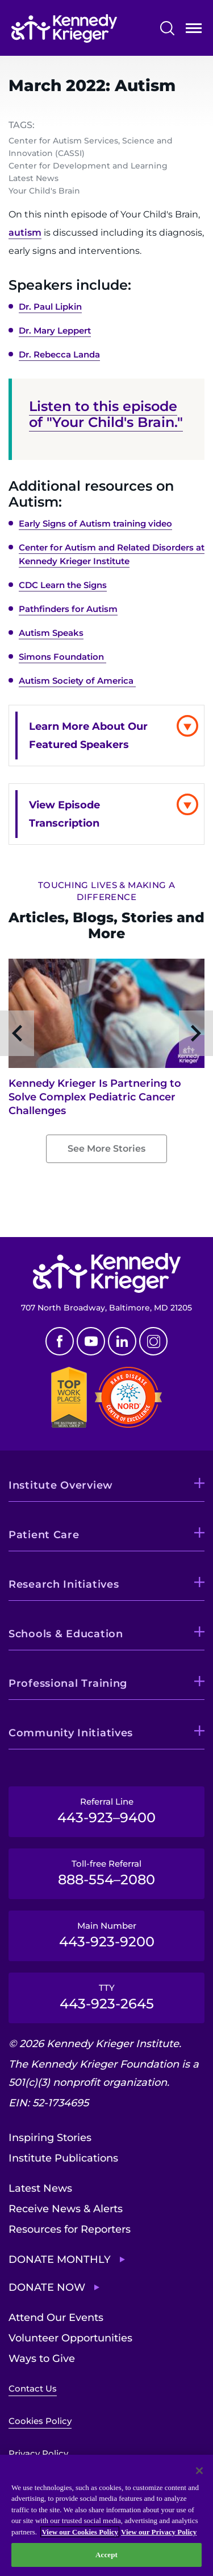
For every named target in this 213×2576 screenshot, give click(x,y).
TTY (106, 1997)
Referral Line (106, 1811)
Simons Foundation (62, 656)
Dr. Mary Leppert (55, 330)
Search (167, 28)
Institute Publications (63, 2158)
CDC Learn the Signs (63, 585)
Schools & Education (66, 1634)
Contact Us (33, 2388)
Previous (17, 1033)
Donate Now (47, 2287)
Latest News (40, 2188)
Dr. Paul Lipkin (50, 306)
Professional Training (68, 1683)
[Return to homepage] (64, 28)
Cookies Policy (40, 2420)
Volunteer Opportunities (70, 2338)
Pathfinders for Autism (68, 608)
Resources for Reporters (70, 2229)
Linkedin (122, 1341)
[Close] (199, 2470)
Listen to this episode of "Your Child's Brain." (106, 414)
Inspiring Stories (50, 2137)
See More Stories (106, 1148)
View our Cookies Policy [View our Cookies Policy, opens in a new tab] (79, 2532)
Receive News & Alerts (66, 2209)
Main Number (106, 1935)
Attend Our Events (56, 2317)
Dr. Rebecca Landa (59, 354)
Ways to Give (42, 2358)
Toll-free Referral (106, 1873)
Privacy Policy (38, 2453)
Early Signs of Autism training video (95, 523)
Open (194, 30)
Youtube (91, 1341)
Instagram (153, 1341)
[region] (106, 2515)
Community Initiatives (71, 1733)
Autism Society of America (77, 680)
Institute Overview (61, 1485)
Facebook (59, 1341)
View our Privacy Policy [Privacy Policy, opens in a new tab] (159, 2532)
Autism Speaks (51, 632)
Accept (106, 2554)
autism (25, 232)
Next (196, 1033)
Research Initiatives (64, 1584)
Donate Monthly (60, 2259)
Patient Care (44, 1535)
